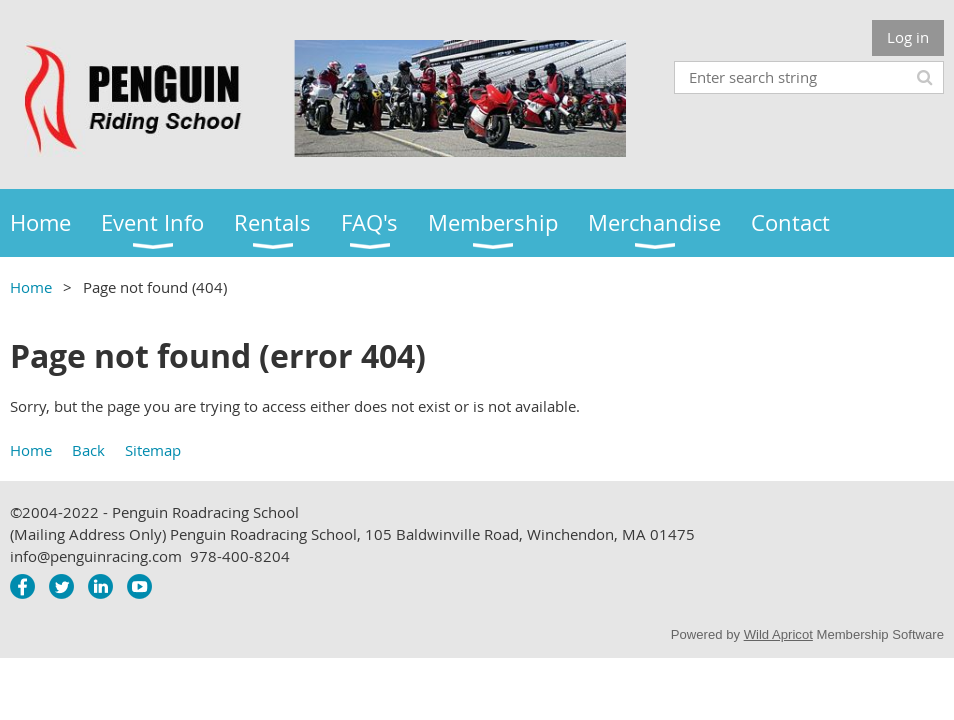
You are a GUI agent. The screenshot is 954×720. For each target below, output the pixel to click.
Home (31, 287)
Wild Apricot (778, 634)
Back (88, 450)
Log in (908, 37)
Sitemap (153, 450)
